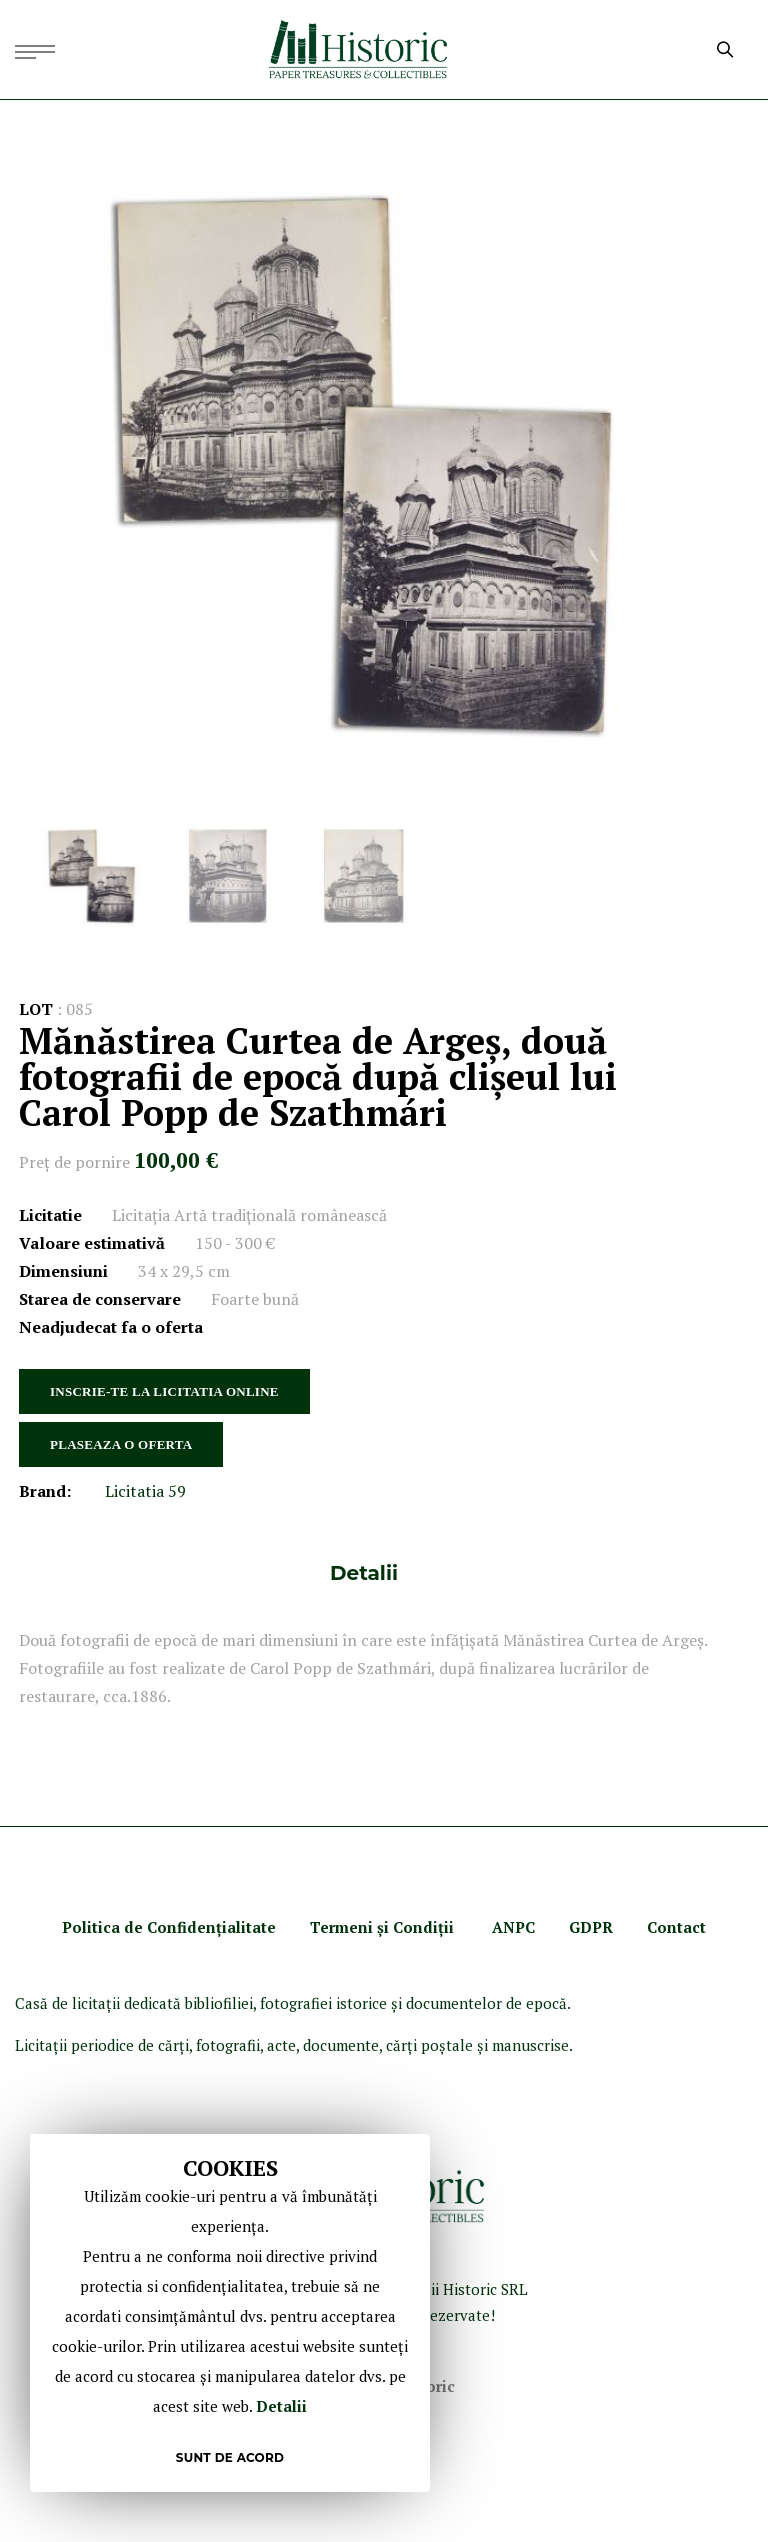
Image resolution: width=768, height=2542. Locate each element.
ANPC (513, 1927)
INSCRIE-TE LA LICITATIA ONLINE (164, 1391)
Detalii (364, 1573)
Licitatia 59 (145, 1491)
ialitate (249, 1927)
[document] (230, 2313)
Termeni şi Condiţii (384, 1927)
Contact (676, 1927)
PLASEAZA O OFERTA (121, 1444)
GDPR (591, 1927)
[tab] (364, 1573)
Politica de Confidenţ (142, 1927)
